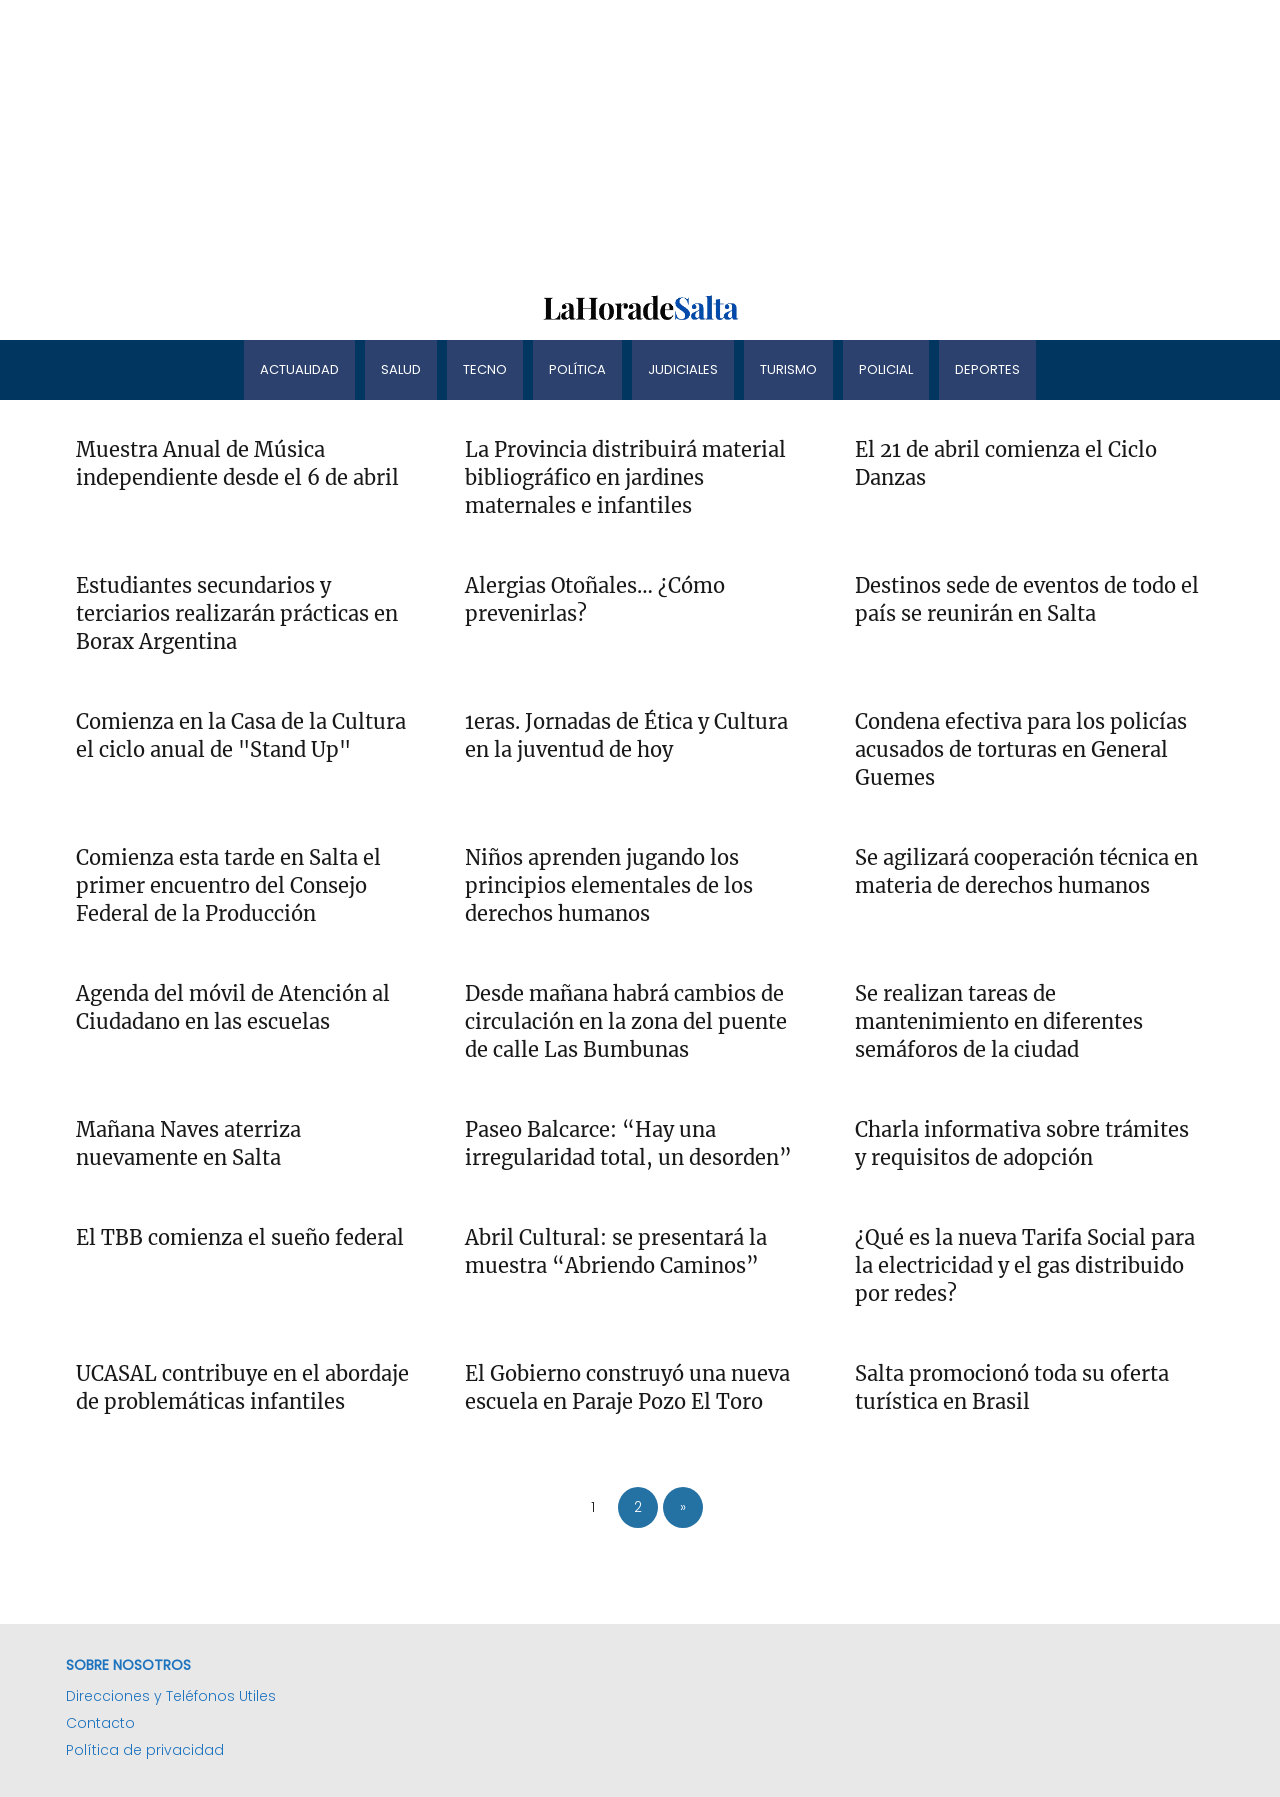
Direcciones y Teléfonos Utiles (171, 1696)
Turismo (788, 369)
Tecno (485, 369)
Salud (401, 369)
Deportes (987, 369)
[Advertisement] (600, 140)
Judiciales (683, 369)
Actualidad (299, 369)
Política (577, 369)
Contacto (100, 1723)
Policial (886, 369)
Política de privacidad (145, 1750)
